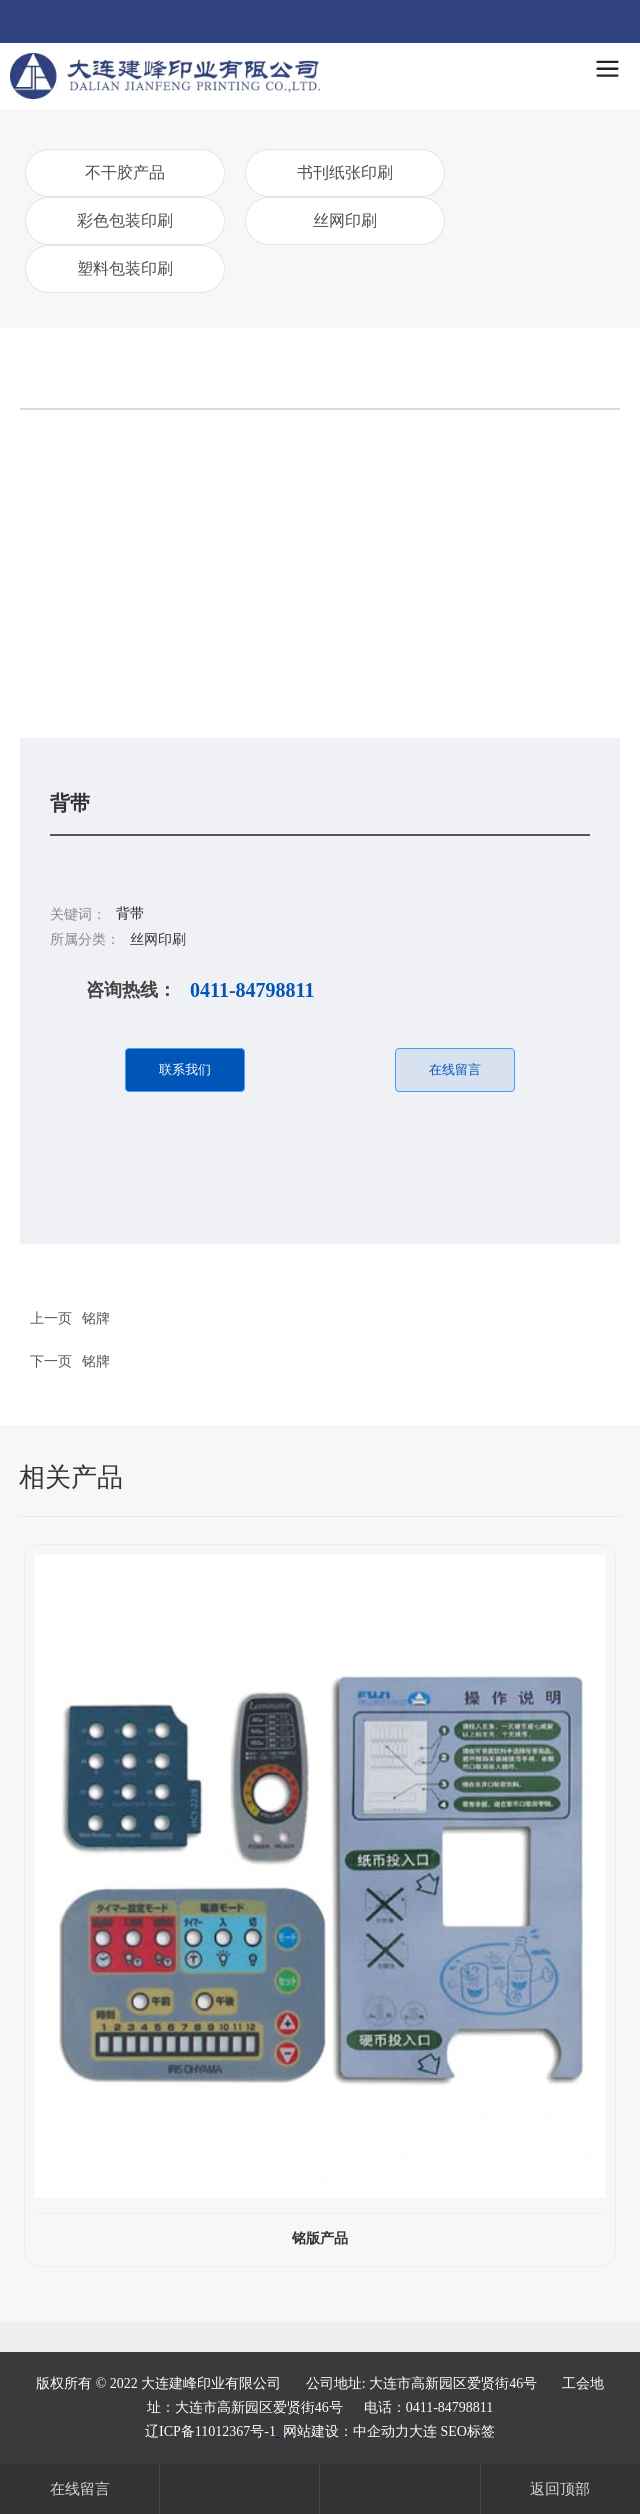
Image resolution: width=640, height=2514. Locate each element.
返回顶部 (560, 2489)
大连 (423, 2431)
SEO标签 (467, 2431)
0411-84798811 (252, 990)
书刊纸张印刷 (345, 172)
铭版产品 (320, 2238)
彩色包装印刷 (125, 220)
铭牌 (96, 1361)
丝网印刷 (345, 220)
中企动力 (381, 2431)
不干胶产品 (125, 172)
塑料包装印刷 (125, 268)
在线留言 (80, 2489)
